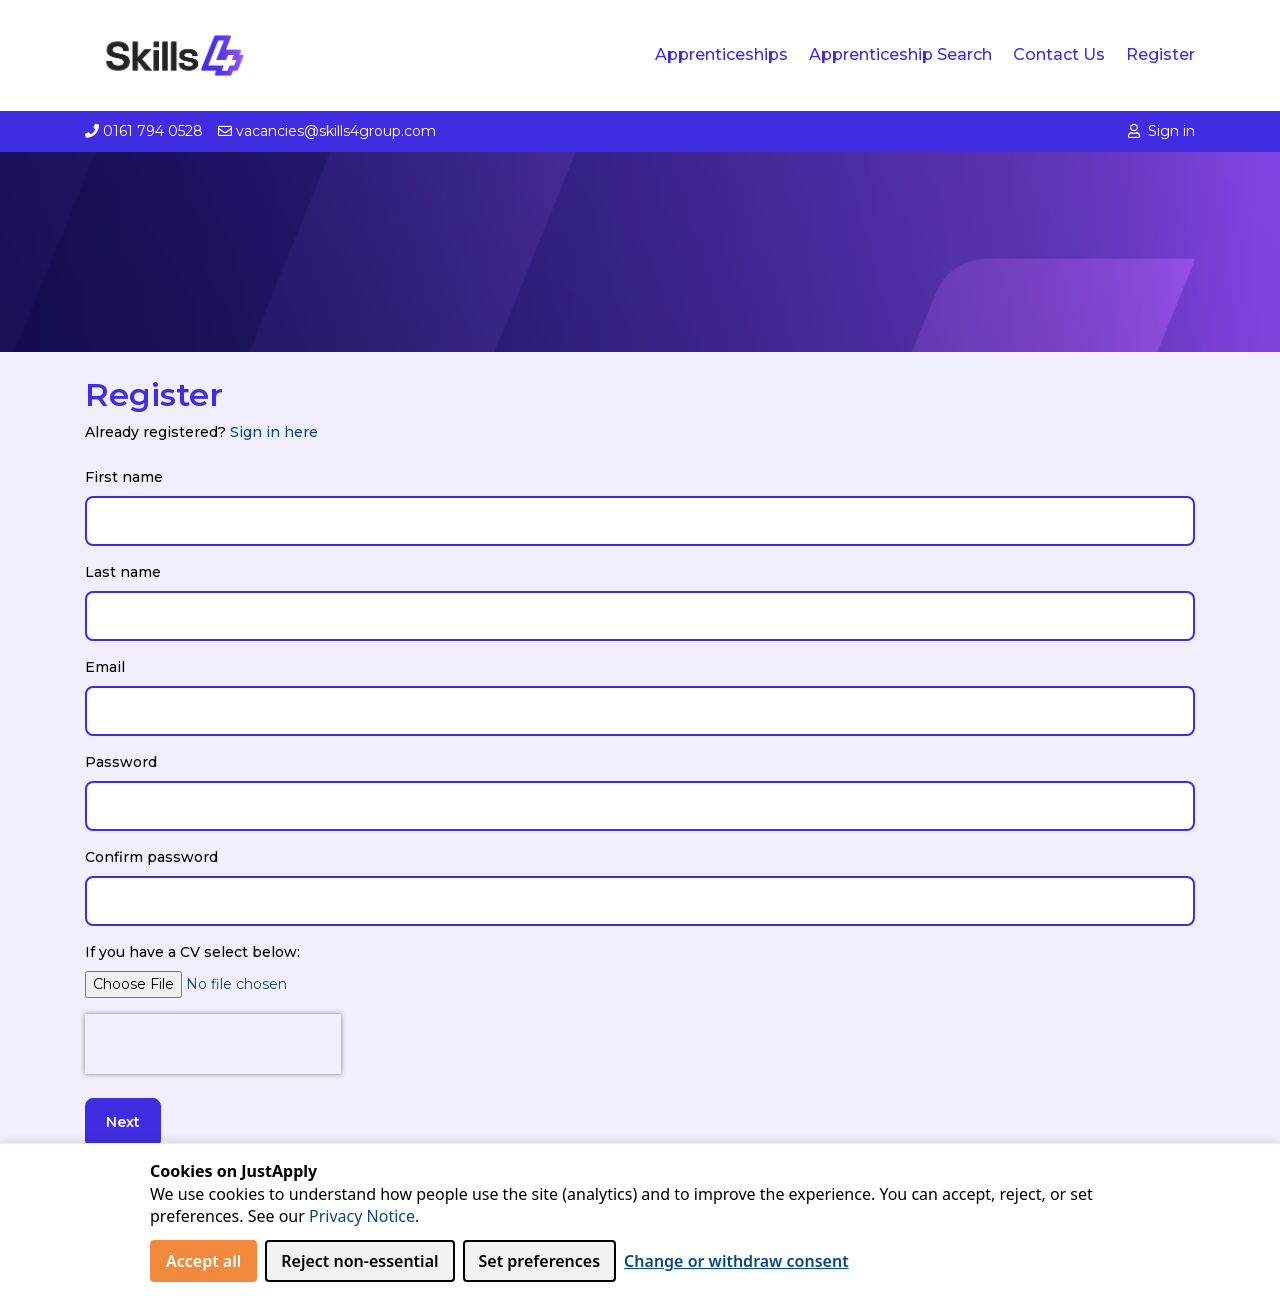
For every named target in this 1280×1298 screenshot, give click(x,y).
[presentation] (213, 1044)
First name (124, 477)
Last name (123, 572)
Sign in (1161, 131)
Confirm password (151, 857)
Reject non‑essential (359, 1261)
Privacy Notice (362, 1216)
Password (121, 762)
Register (1160, 54)
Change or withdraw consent (736, 1261)
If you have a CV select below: (192, 952)
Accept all (203, 1261)
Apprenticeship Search (900, 54)
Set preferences (540, 1261)
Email (105, 667)
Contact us (1059, 54)
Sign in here (274, 432)
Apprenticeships (721, 54)
